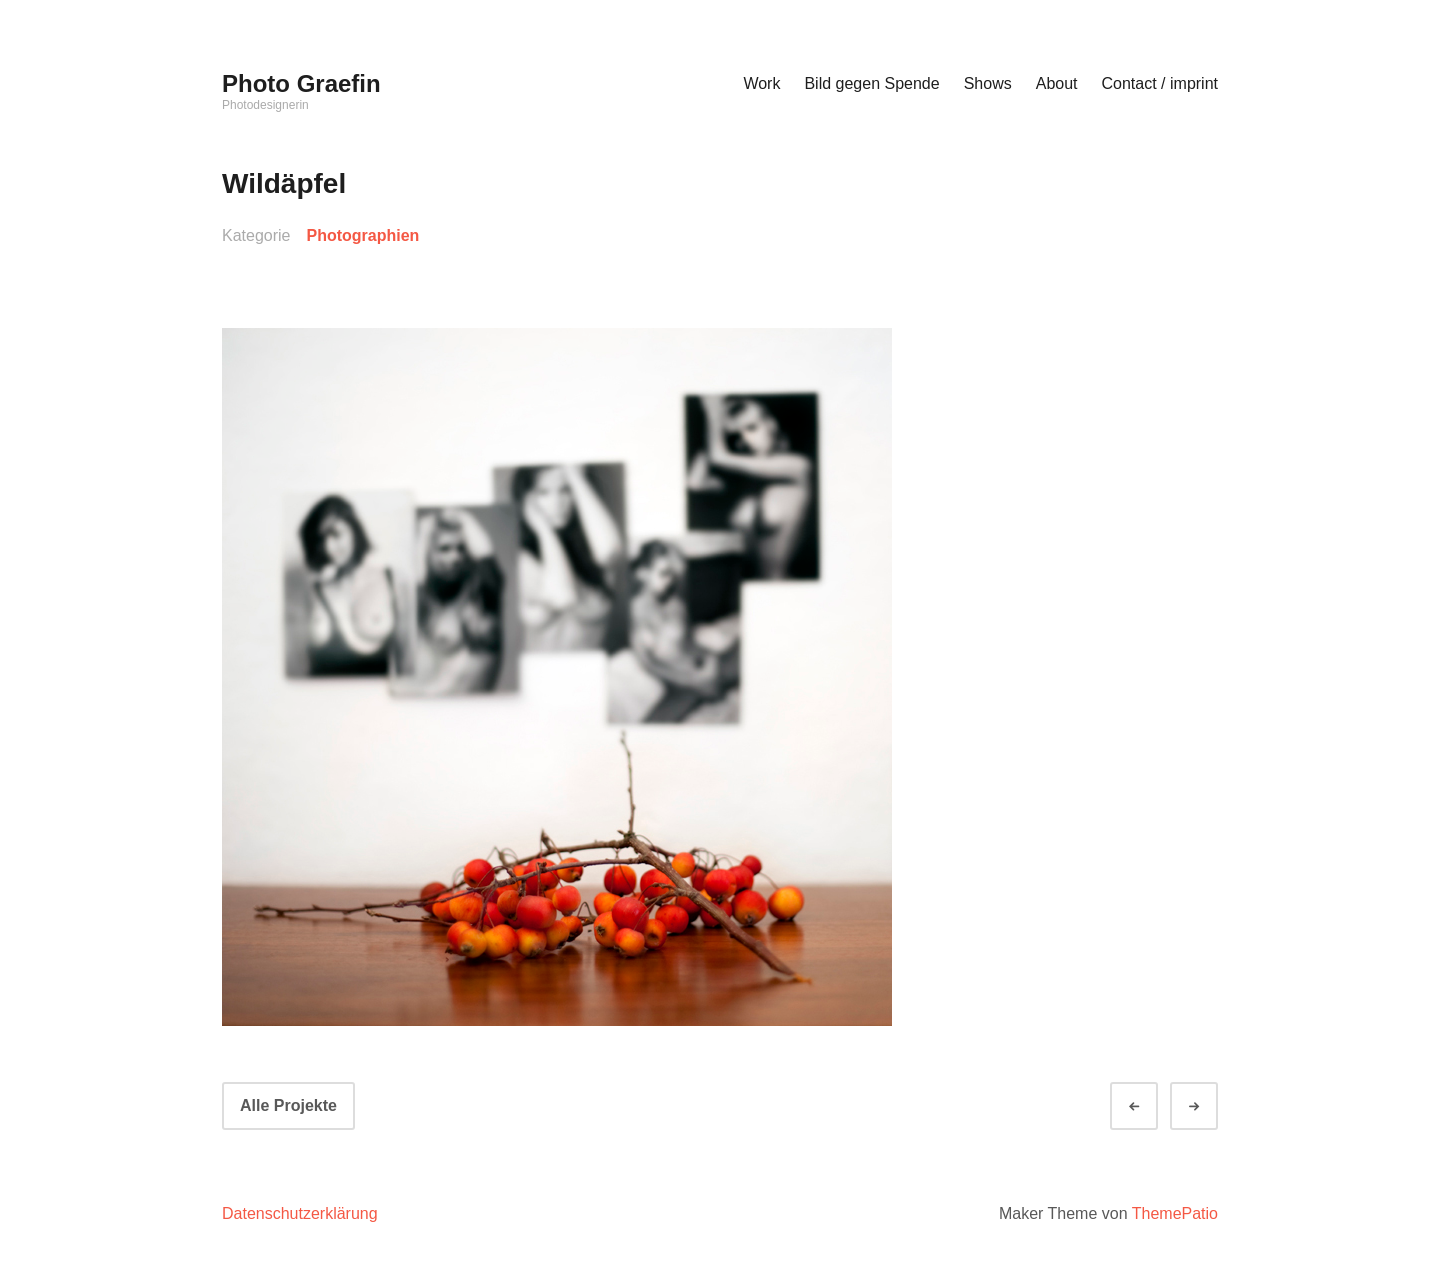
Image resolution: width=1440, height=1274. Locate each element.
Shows (988, 83)
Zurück (1152, 1106)
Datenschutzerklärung (300, 1213)
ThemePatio (1175, 1213)
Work (761, 83)
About (1057, 83)
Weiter (1212, 1106)
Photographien (363, 235)
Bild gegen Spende (871, 83)
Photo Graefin (301, 83)
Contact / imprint (1160, 83)
